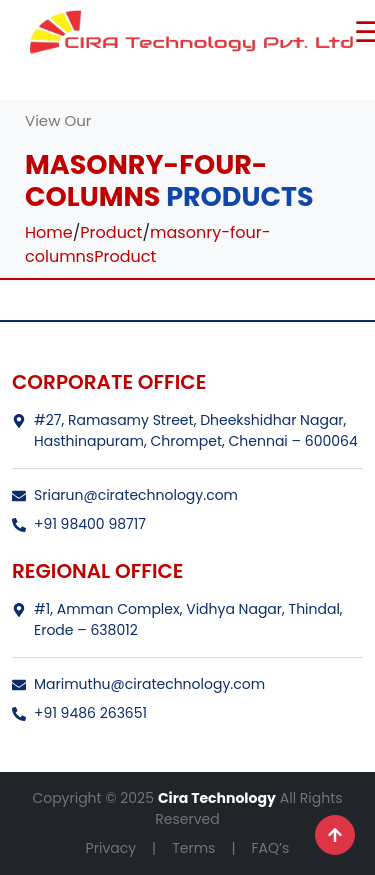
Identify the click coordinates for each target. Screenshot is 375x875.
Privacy (111, 848)
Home (49, 232)
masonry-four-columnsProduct (148, 244)
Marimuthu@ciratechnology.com (138, 684)
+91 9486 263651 (79, 713)
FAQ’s (270, 848)
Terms (193, 848)
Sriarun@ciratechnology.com (125, 495)
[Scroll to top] (335, 835)
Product (111, 232)
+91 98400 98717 (79, 524)
